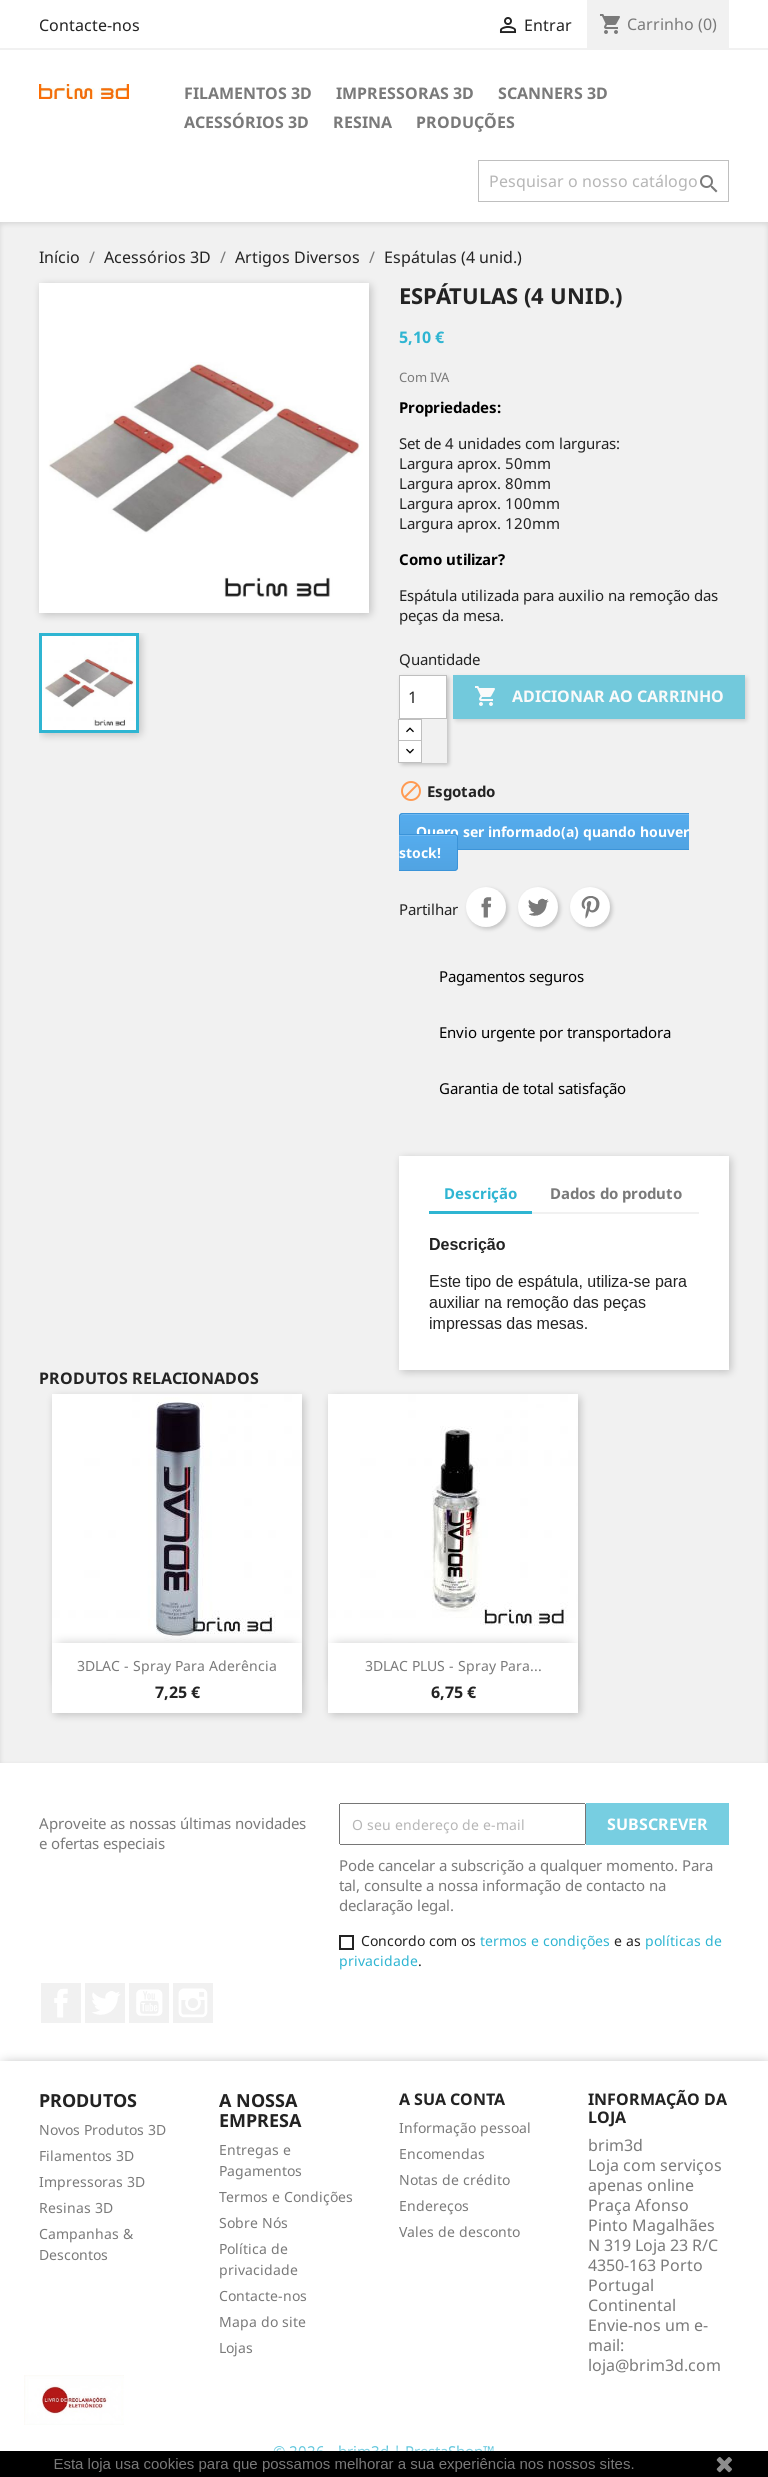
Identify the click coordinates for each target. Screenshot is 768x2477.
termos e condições (545, 1940)
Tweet (538, 907)
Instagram (193, 2003)
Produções (465, 122)
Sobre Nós (253, 2222)
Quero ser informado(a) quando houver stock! (544, 842)
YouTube (149, 2003)
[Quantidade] (423, 697)
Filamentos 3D (248, 93)
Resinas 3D (76, 2207)
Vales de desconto (459, 2231)
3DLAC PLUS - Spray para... (453, 1665)
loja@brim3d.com (654, 2365)
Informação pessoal (465, 2127)
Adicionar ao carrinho (599, 697)
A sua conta (452, 2099)
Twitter (105, 2003)
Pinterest (590, 907)
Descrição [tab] (480, 1193)
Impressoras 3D (405, 93)
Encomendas (442, 2153)
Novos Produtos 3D (102, 2129)
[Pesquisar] (603, 181)
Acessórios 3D (246, 122)
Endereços (434, 2205)
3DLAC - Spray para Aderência (177, 1665)
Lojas (236, 2347)
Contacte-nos (89, 25)
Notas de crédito (454, 2179)
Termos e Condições (286, 2196)
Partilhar (486, 907)
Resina (362, 122)
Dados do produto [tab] (616, 1193)
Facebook (61, 2003)
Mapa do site (262, 2321)
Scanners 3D (553, 93)
